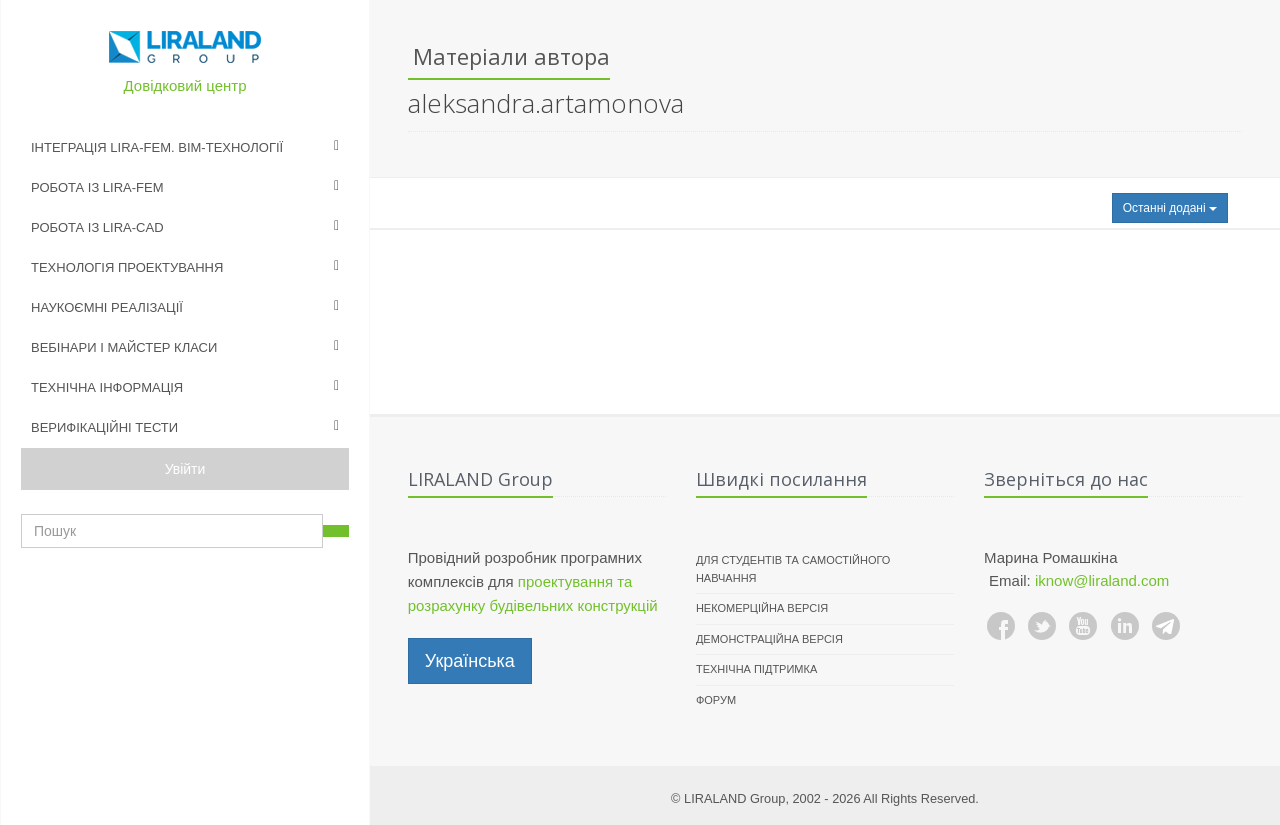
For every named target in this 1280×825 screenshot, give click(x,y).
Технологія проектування (127, 267)
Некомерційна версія (762, 608)
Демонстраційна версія (769, 639)
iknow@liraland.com (1102, 580)
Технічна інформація (107, 387)
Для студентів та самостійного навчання (793, 569)
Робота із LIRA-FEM (97, 187)
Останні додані (1170, 208)
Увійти (185, 469)
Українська (470, 661)
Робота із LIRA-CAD (97, 227)
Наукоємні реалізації (107, 307)
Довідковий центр (185, 85)
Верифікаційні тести (104, 427)
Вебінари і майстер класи (124, 347)
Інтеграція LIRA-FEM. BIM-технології (157, 147)
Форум (716, 700)
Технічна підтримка (756, 669)
